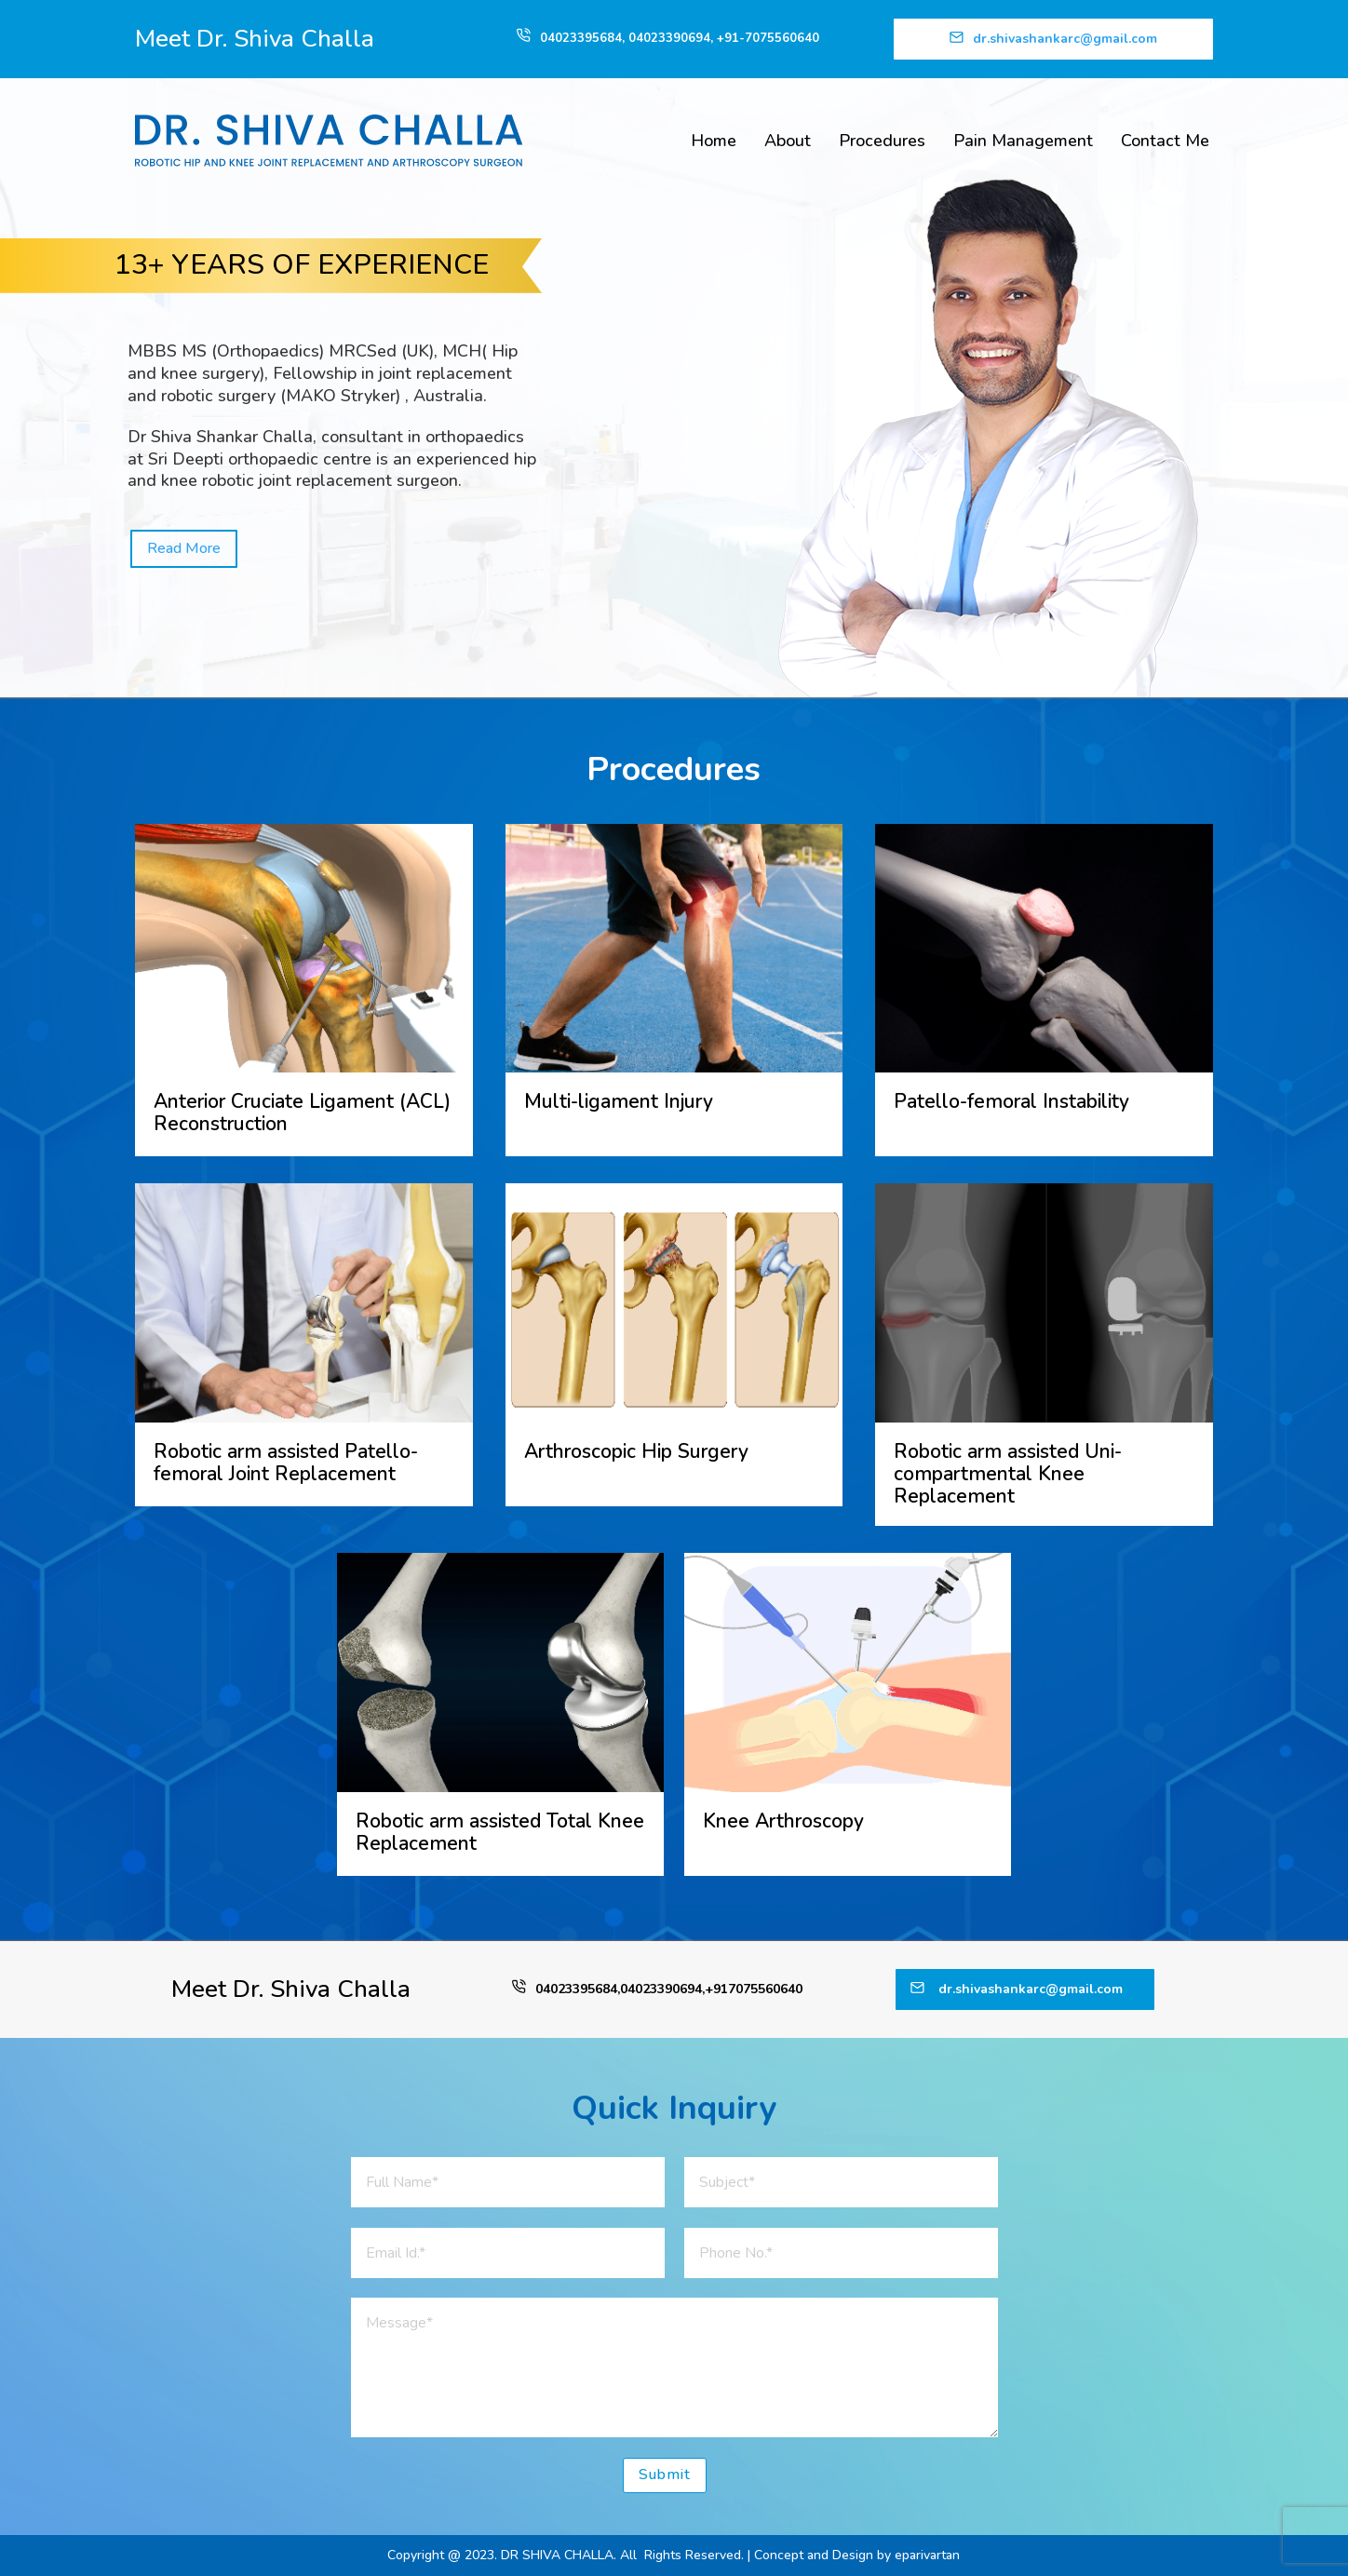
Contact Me (1165, 140)
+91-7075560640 (768, 38)
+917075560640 (753, 1989)
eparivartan (927, 2555)
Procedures (882, 140)
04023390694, (672, 38)
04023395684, (584, 38)
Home (713, 140)
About (787, 140)
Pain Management (1023, 140)
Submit (665, 2474)
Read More (184, 548)
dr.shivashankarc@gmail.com (1065, 38)
